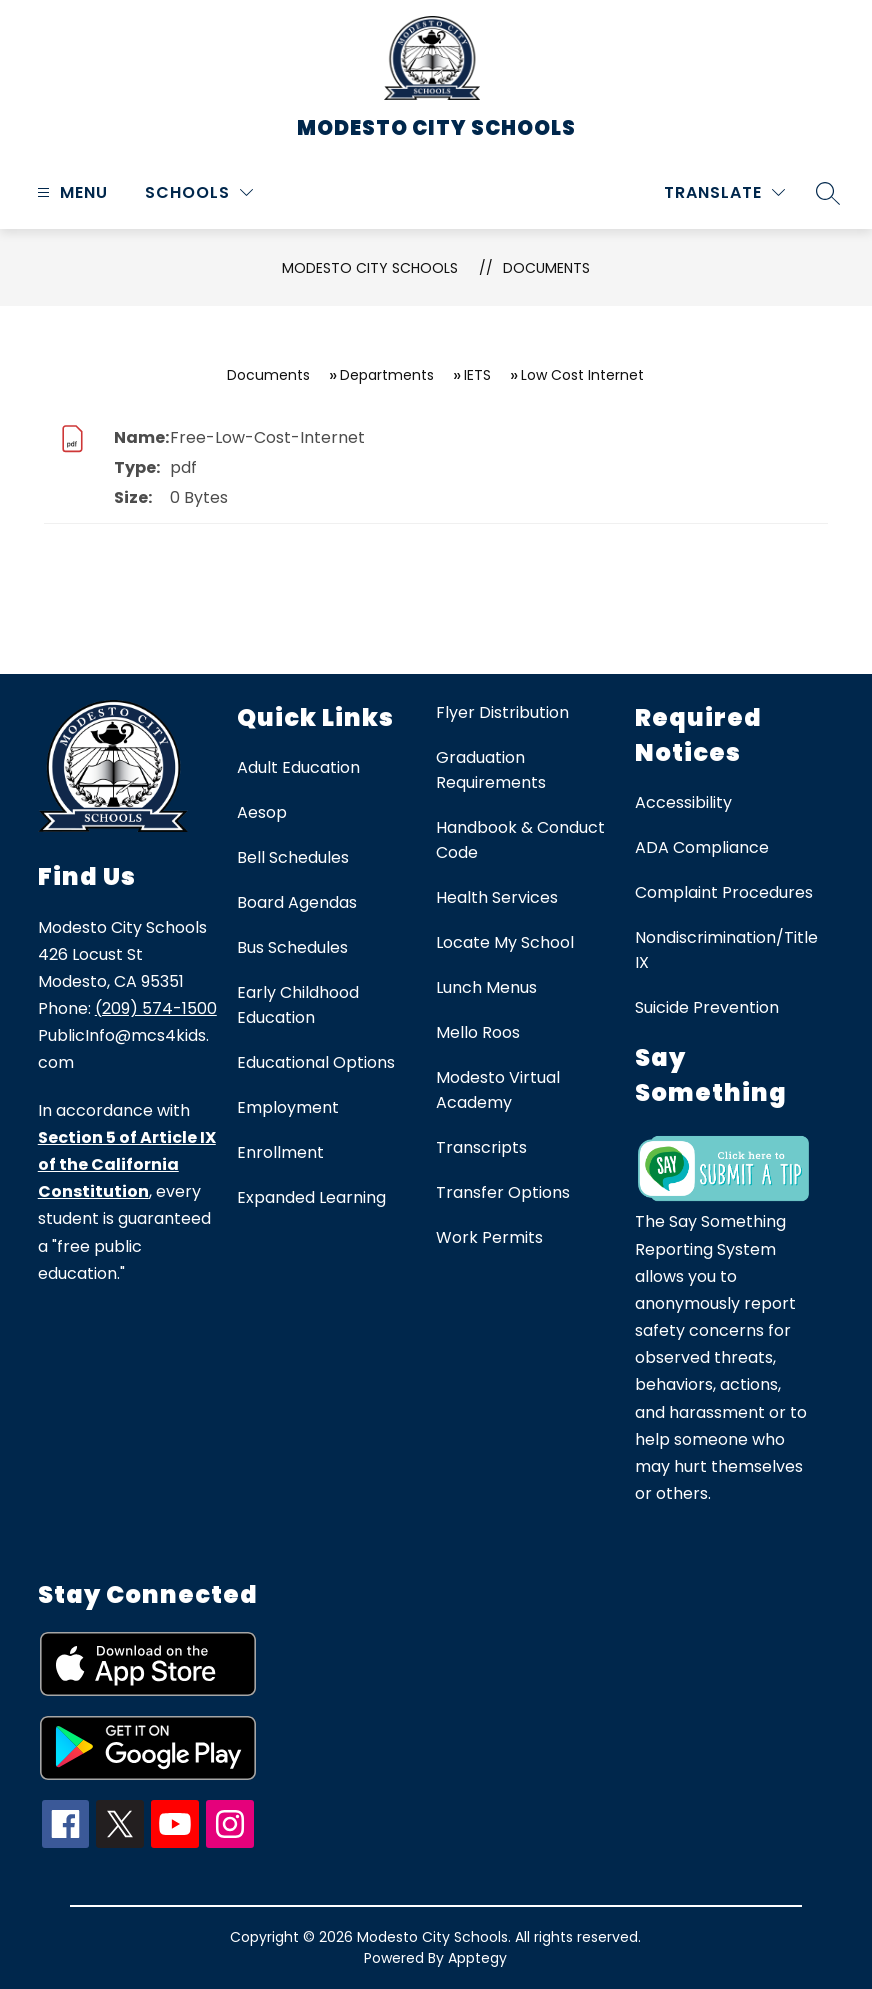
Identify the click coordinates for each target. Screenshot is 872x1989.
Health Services (497, 897)
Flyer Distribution (502, 712)
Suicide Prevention (707, 1007)
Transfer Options (503, 1192)
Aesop (262, 812)
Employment (288, 1107)
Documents (546, 268)
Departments (387, 375)
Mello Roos (478, 1032)
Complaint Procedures (724, 892)
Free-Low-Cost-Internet (267, 437)
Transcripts (481, 1147)
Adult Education (298, 767)
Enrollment (280, 1152)
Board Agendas (297, 902)
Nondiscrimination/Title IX (726, 950)
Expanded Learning (311, 1197)
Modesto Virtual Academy (498, 1090)
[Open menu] (70, 192)
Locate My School (505, 942)
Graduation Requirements (491, 770)
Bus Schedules (292, 947)
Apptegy (477, 1958)
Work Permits (489, 1237)
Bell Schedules (293, 857)
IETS (477, 375)
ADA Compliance (702, 847)
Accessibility (683, 802)
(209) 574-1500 (156, 1008)
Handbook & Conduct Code (520, 840)
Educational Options (316, 1062)
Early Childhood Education (298, 1005)
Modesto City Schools (370, 268)
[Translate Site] (724, 192)
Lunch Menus (486, 987)
